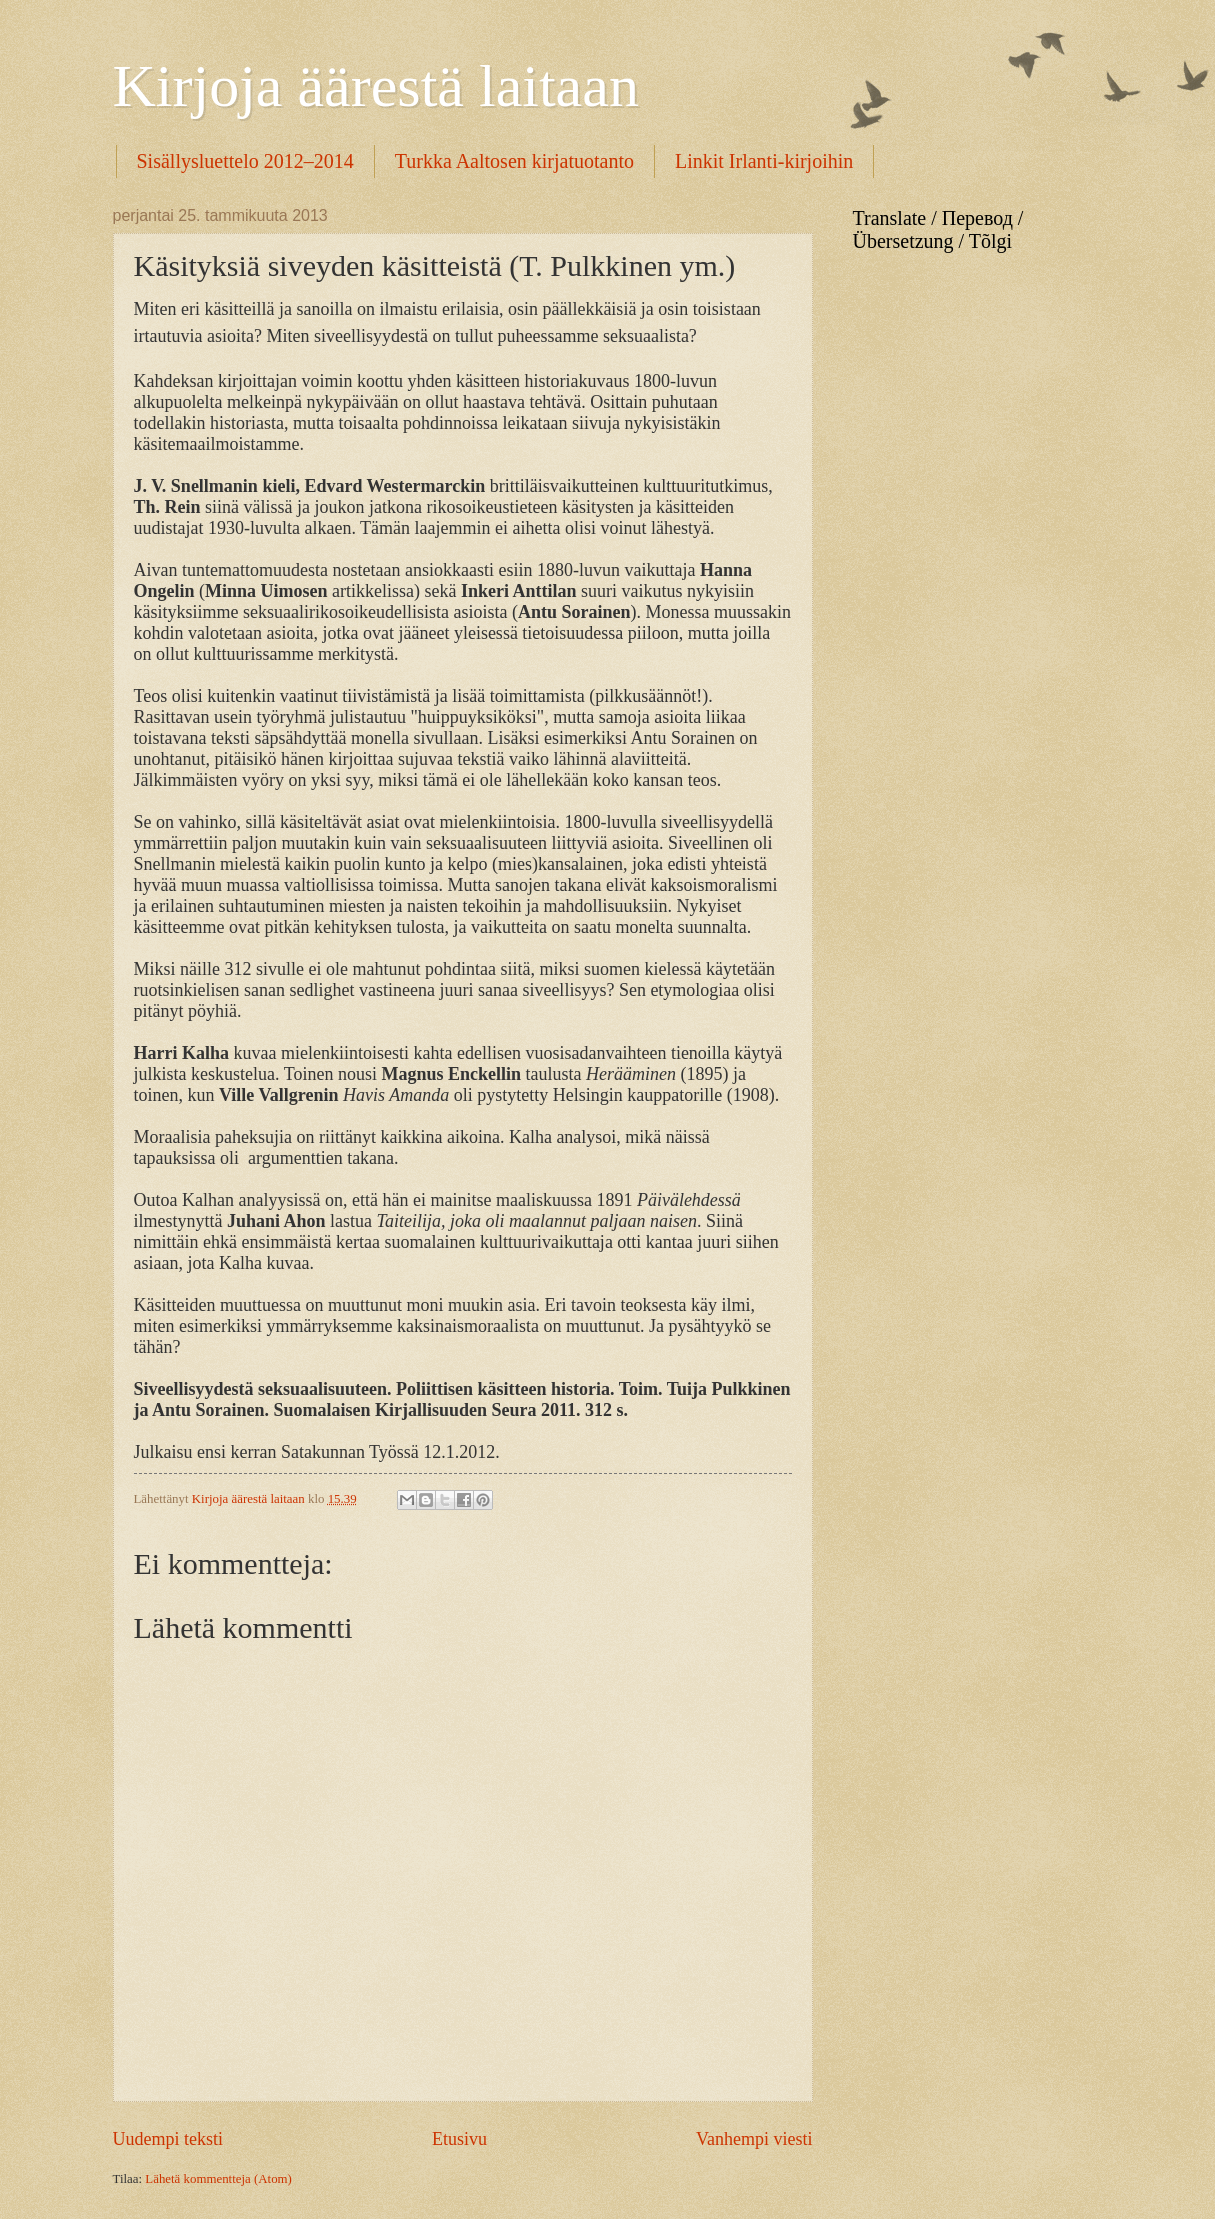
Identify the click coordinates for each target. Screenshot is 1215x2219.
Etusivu (459, 2139)
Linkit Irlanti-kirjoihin (764, 161)
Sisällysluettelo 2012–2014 (245, 161)
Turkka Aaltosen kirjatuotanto (514, 161)
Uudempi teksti (168, 2139)
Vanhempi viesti (754, 2139)
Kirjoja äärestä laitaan (376, 86)
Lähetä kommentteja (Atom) (218, 2179)
